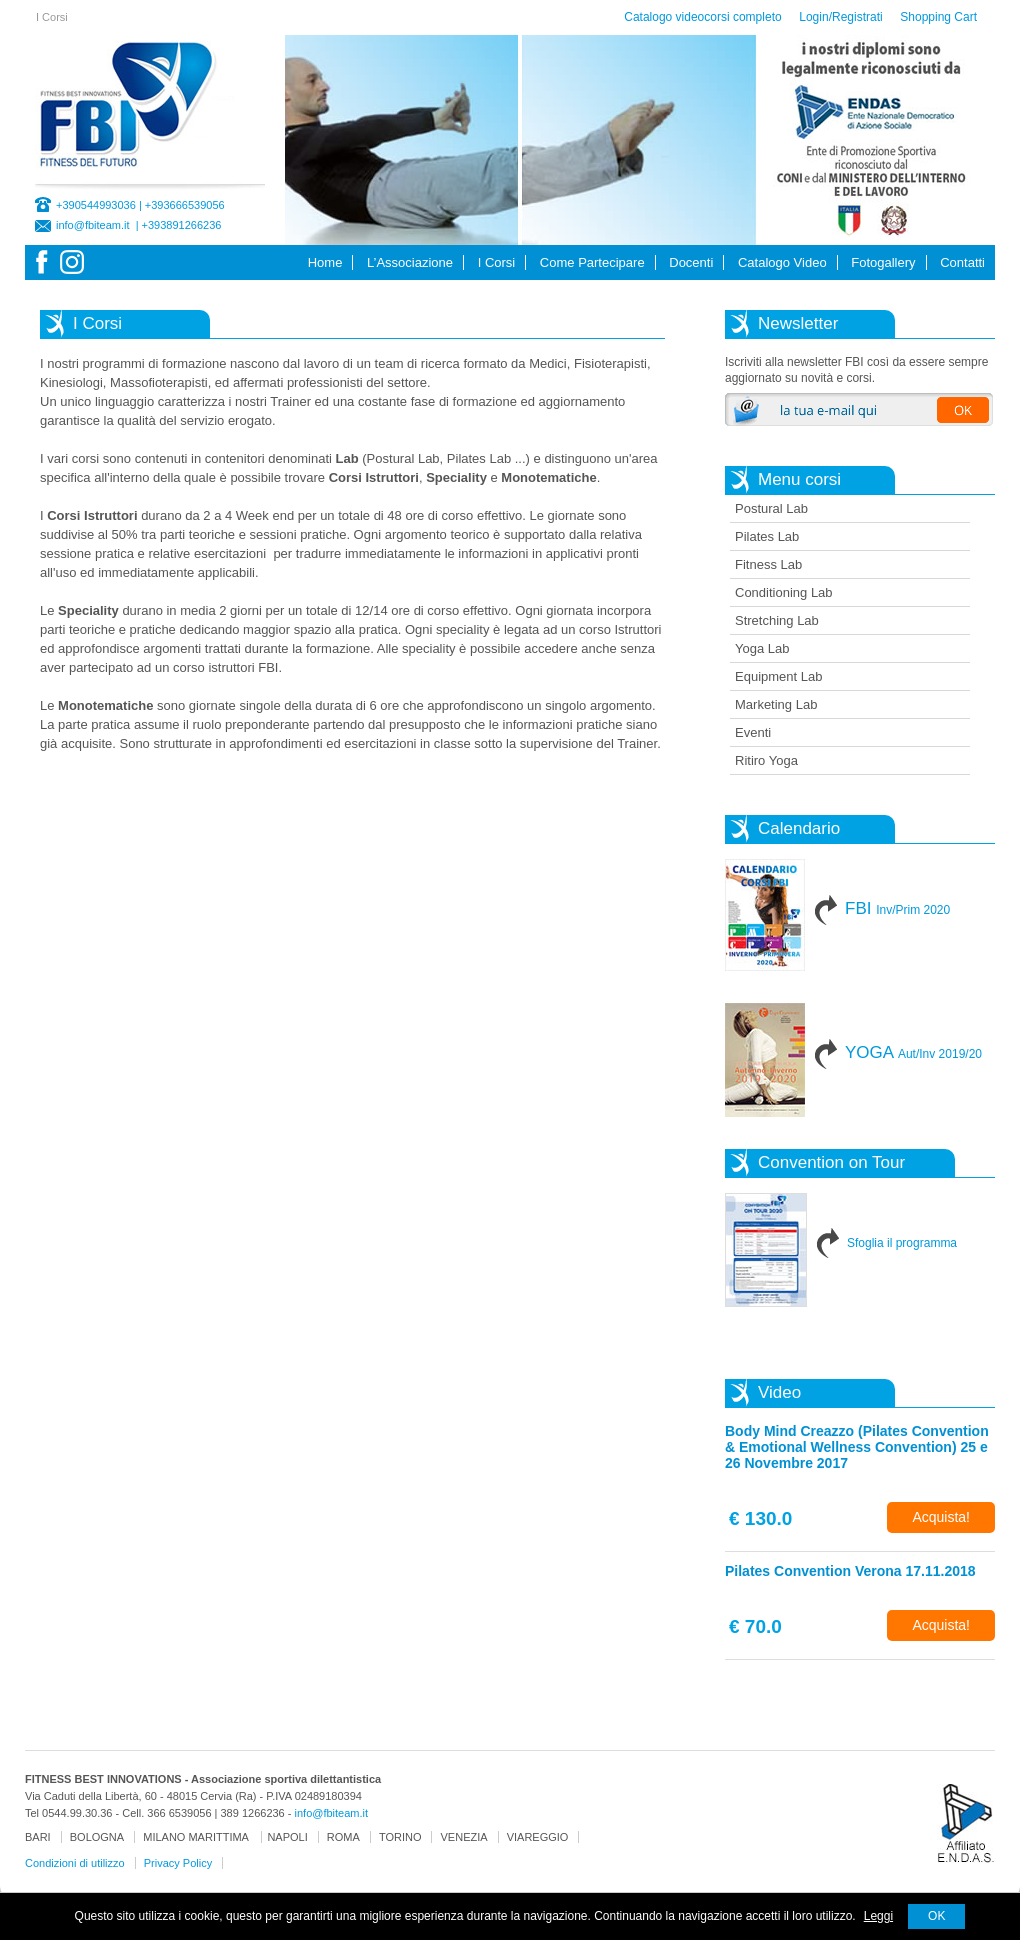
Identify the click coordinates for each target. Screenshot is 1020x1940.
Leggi (878, 1916)
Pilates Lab (767, 536)
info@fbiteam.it (93, 225)
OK (936, 1916)
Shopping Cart (938, 17)
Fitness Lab (768, 564)
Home (325, 262)
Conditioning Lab (784, 592)
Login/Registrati (840, 17)
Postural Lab (771, 508)
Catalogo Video (782, 262)
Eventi (753, 732)
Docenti (691, 262)
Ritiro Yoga (766, 760)
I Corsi (497, 262)
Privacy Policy (178, 1863)
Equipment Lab (778, 676)
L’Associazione (410, 262)
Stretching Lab (777, 620)
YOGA (913, 1052)
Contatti (962, 262)
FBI (897, 908)
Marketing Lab (776, 704)
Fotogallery (883, 262)
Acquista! (941, 1517)
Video (779, 1392)
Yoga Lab (762, 648)
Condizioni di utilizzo (75, 1863)
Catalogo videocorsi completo (702, 17)
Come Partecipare (592, 262)
